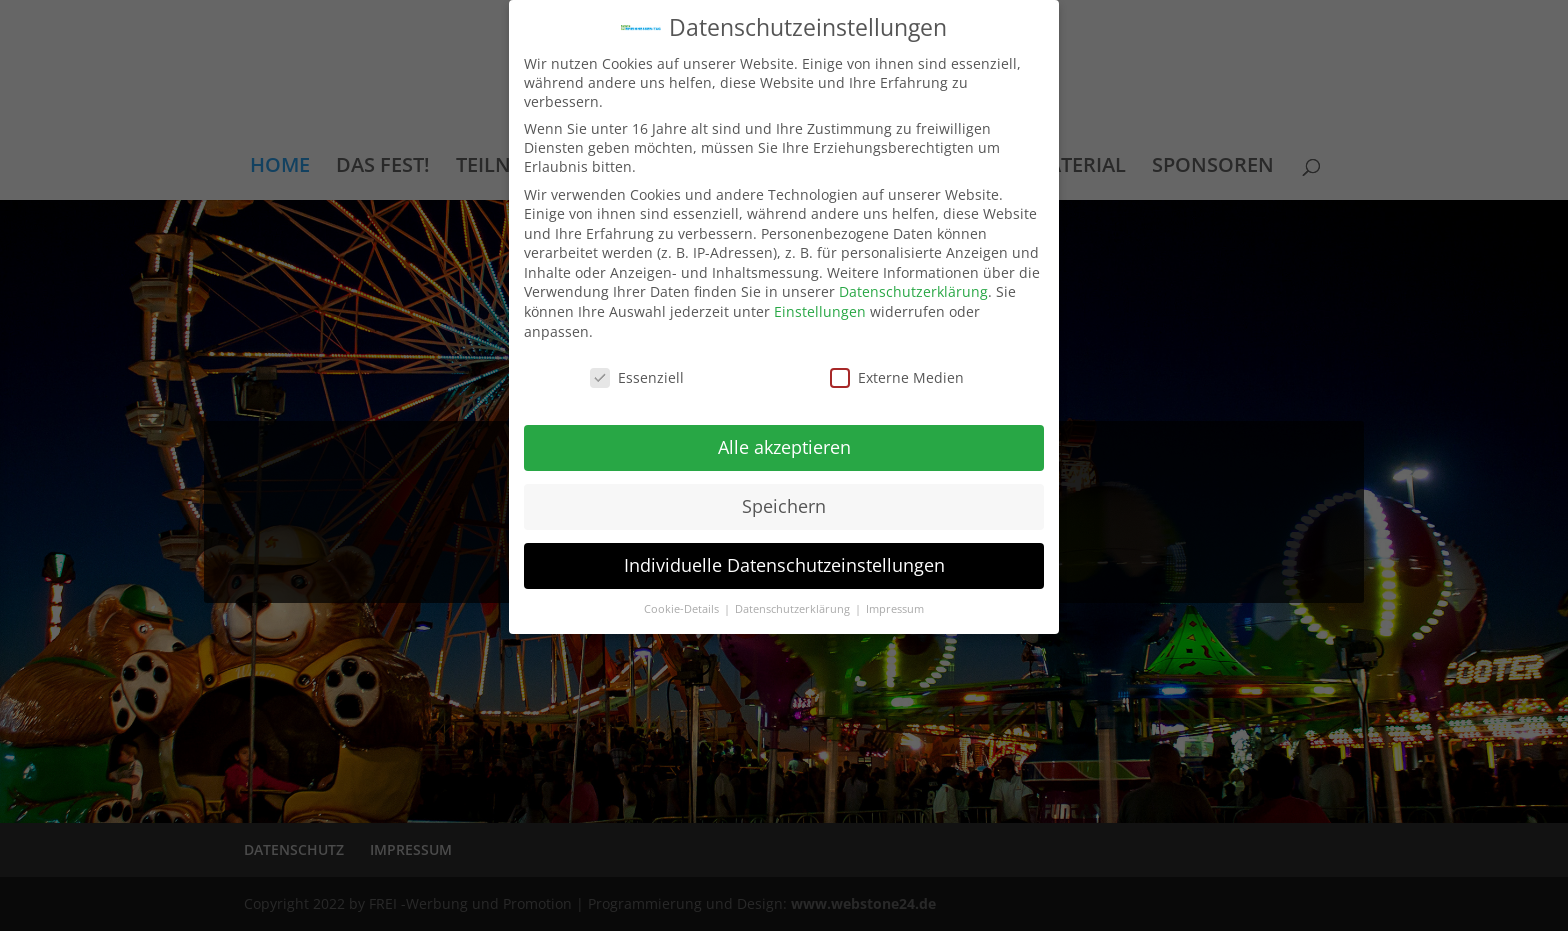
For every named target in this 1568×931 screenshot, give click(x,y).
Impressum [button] (895, 609)
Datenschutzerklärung (913, 291)
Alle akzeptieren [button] (784, 447)
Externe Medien (897, 377)
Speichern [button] (784, 506)
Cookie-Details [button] (683, 609)
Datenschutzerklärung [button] (794, 609)
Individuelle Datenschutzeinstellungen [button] (784, 565)
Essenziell (637, 377)
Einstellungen (820, 311)
